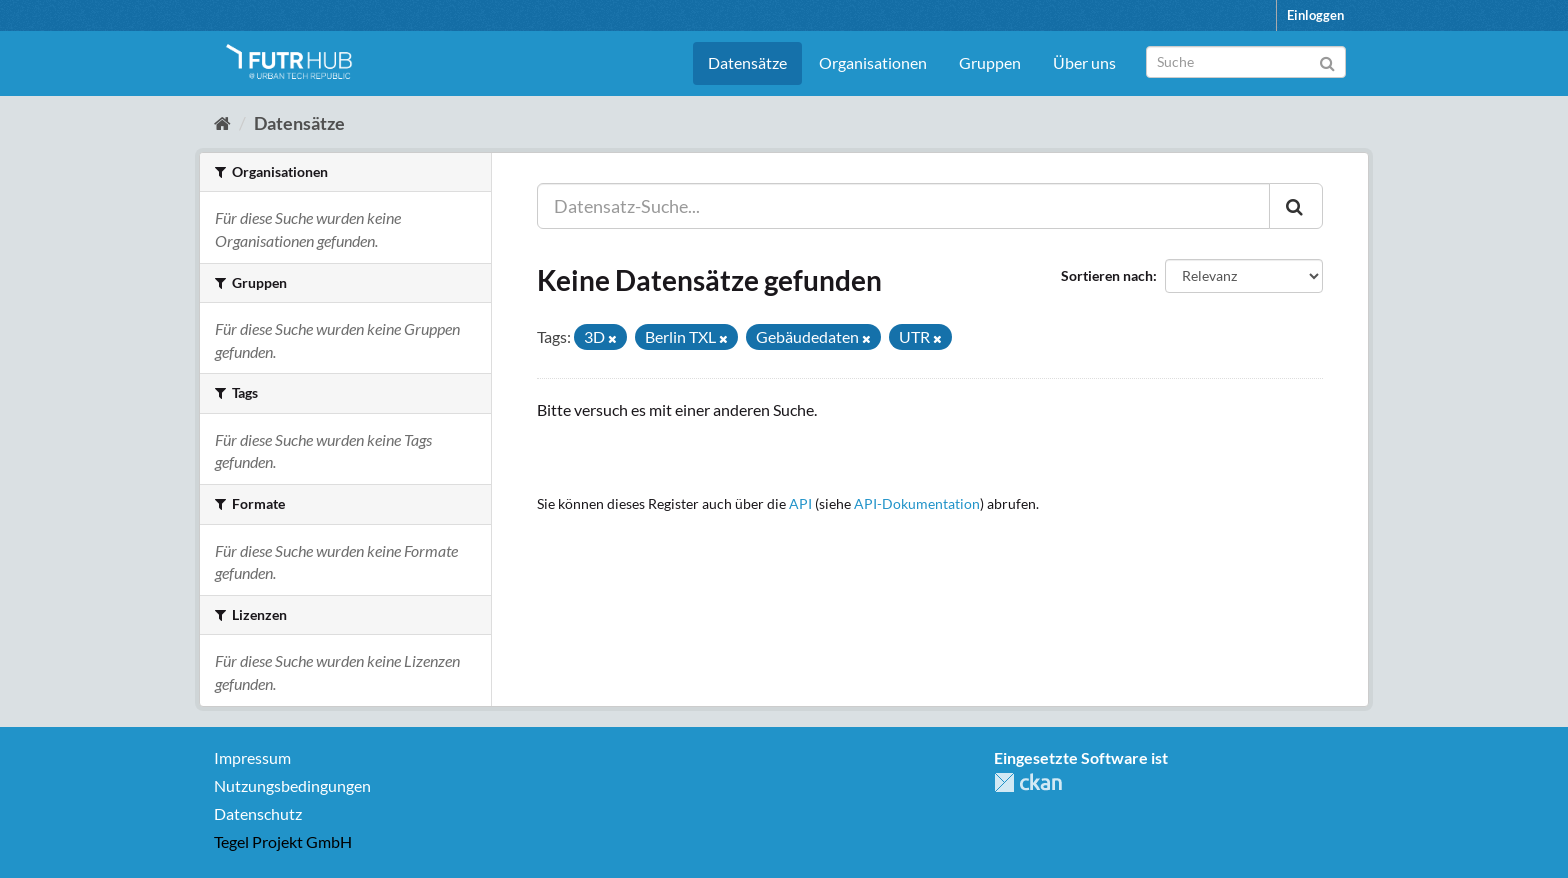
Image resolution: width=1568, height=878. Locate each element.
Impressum (252, 757)
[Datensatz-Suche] (1246, 62)
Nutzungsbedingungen (292, 785)
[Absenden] (1327, 60)
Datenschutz (258, 813)
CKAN (1028, 782)
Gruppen (990, 62)
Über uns (1084, 62)
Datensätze (747, 62)
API (800, 504)
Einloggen (1315, 15)
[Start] (222, 123)
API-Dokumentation (917, 504)
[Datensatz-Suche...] (903, 206)
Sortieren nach (1107, 275)
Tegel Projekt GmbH (283, 841)
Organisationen (873, 62)
